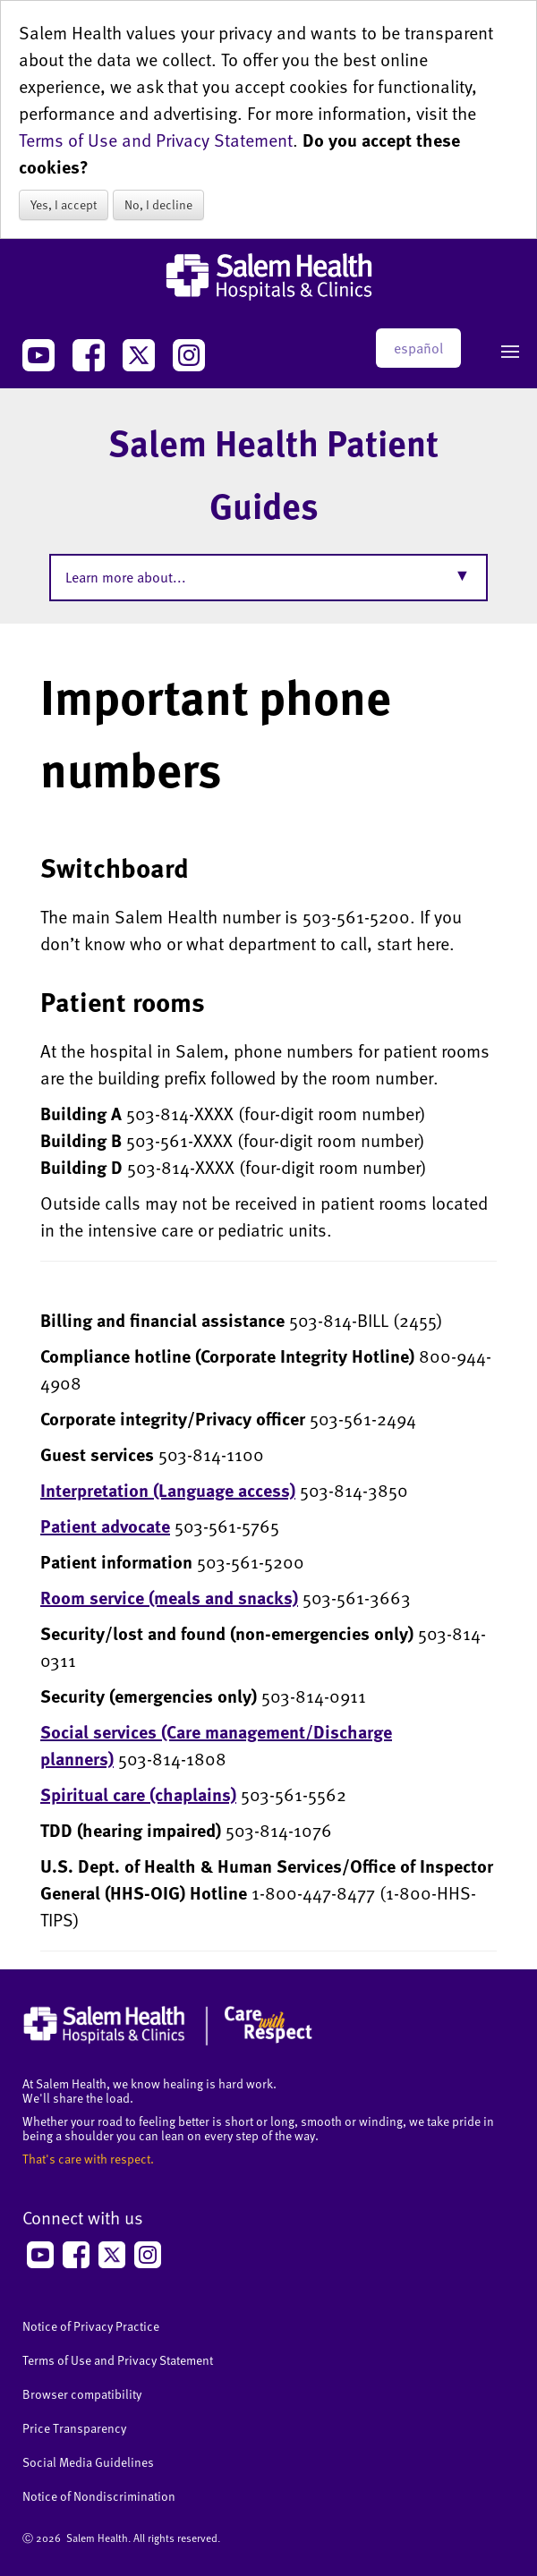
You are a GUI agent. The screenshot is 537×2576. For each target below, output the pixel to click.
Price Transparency (74, 2428)
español (418, 348)
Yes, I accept (63, 204)
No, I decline (158, 204)
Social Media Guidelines (88, 2462)
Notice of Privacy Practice (90, 2326)
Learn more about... (125, 577)
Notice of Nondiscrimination (98, 2496)
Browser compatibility (81, 2394)
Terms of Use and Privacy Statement (156, 139)
